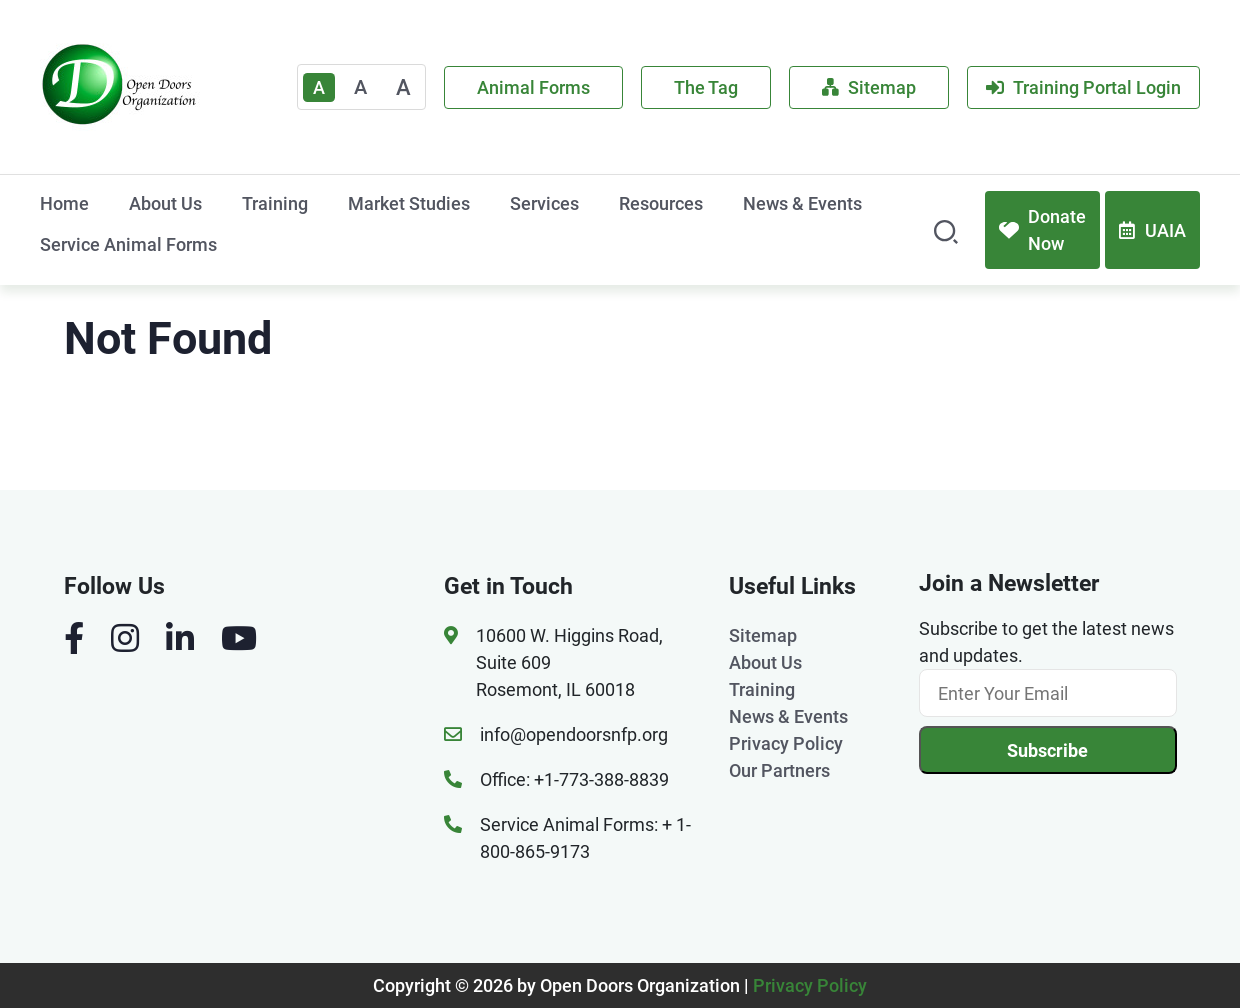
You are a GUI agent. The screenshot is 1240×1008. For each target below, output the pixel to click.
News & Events (802, 203)
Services (544, 203)
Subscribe (1047, 750)
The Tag (706, 87)
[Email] (1048, 693)
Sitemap (869, 87)
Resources (661, 203)
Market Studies (409, 203)
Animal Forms (533, 87)
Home (64, 203)
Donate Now (1042, 230)
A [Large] (403, 87)
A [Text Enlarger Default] (319, 87)
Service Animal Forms (128, 244)
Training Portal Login (1083, 87)
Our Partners (779, 770)
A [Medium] (360, 87)
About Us (165, 203)
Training (275, 203)
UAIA (1152, 230)
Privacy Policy (786, 743)
